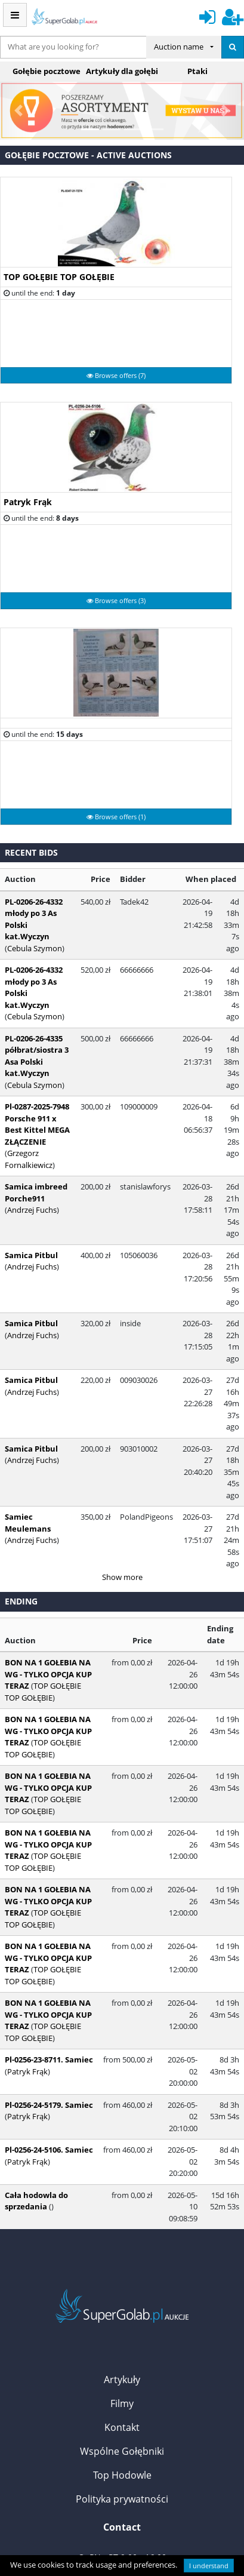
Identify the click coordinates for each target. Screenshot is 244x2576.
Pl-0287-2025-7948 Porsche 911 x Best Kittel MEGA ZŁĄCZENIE (40, 1101)
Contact (122, 2364)
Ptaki (197, 71)
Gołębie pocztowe (47, 71)
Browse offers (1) (116, 816)
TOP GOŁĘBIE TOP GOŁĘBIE (59, 277)
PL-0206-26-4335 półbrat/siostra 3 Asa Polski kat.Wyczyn (44, 1038)
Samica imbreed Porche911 (36, 1157)
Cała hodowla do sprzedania (36, 2038)
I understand (208, 2565)
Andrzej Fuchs (32, 1208)
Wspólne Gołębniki (122, 2288)
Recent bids (31, 852)
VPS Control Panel (143, 2527)
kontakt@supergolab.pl (128, 2431)
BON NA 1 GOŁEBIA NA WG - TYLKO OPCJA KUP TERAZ (48, 1511)
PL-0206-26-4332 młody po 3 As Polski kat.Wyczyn (43, 925)
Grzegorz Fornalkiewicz (43, 1124)
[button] (18, 111)
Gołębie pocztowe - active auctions (88, 155)
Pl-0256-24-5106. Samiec (49, 1986)
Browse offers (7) (116, 375)
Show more (122, 1414)
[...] (73, 47)
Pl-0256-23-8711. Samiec (49, 1896)
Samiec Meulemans (43, 1377)
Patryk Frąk (28, 502)
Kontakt (122, 2264)
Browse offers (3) (116, 600)
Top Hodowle (122, 2312)
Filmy (122, 2240)
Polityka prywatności (122, 2336)
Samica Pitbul (31, 1196)
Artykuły (122, 2216)
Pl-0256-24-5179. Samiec (49, 1941)
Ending (21, 1438)
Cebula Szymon (34, 1061)
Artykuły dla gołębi (122, 71)
